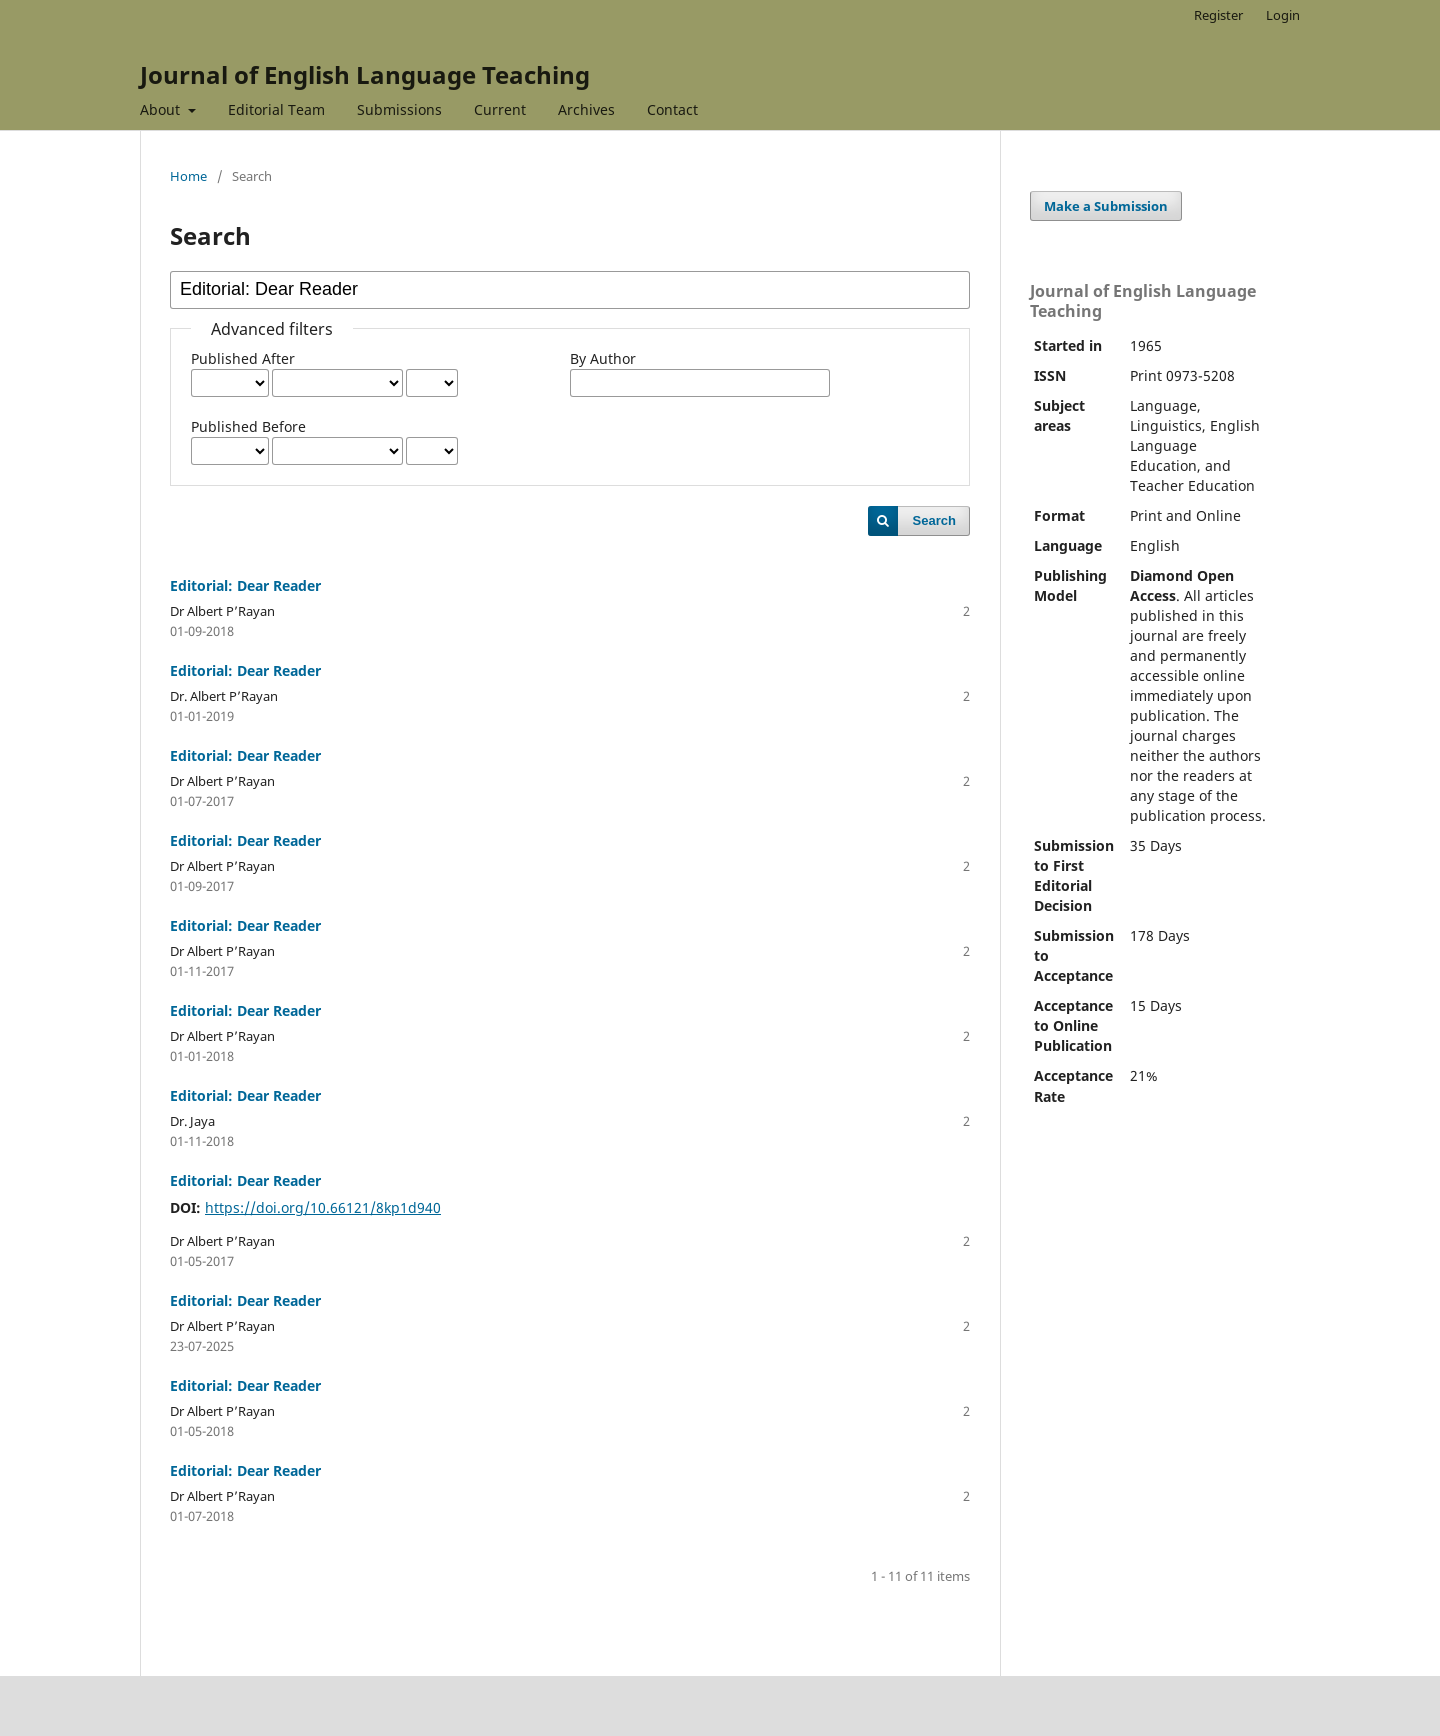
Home (188, 176)
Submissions (399, 109)
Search (934, 520)
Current (500, 109)
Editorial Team (276, 109)
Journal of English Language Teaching (365, 74)
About (162, 109)
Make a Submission (1106, 206)
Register (1218, 15)
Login (1283, 15)
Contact (672, 109)
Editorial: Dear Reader (245, 585)
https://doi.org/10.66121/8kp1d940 (323, 1207)
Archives (586, 109)
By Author (603, 358)
